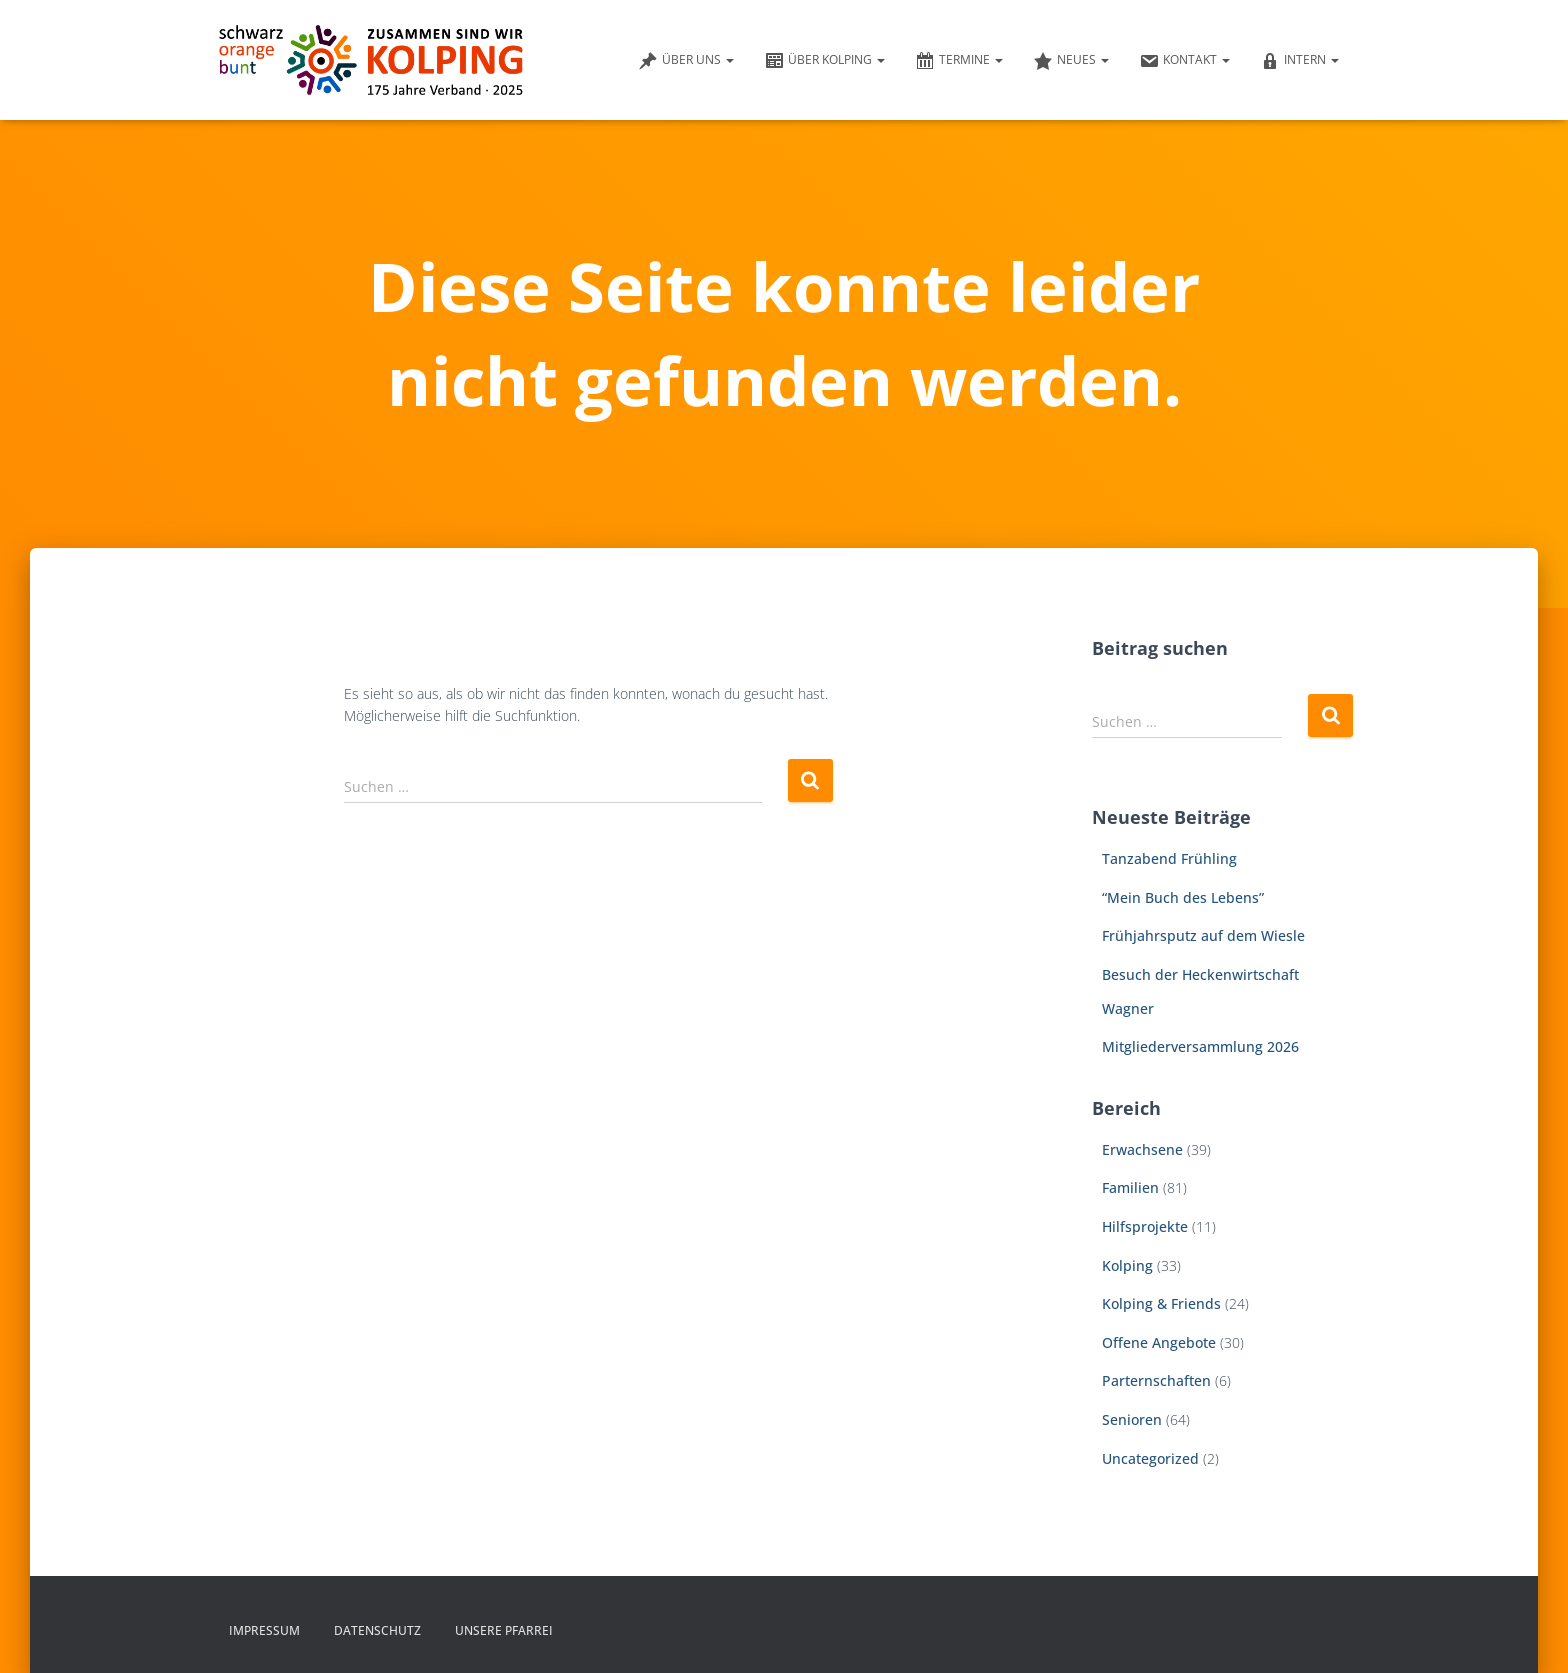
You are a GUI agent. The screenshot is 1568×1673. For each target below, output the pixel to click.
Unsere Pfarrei (504, 1630)
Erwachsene (1142, 1149)
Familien (1130, 1187)
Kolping (1127, 1265)
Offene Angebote (1159, 1342)
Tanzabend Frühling (1169, 858)
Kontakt (1184, 61)
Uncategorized (1150, 1458)
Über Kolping (824, 61)
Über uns (686, 61)
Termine (959, 61)
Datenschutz (377, 1630)
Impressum (264, 1630)
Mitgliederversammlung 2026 (1200, 1046)
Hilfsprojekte (1145, 1226)
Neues (1071, 61)
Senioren (1132, 1419)
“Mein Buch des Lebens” (1183, 897)
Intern (1299, 61)
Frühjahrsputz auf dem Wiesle (1203, 935)
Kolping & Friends (1161, 1303)
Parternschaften (1156, 1380)
